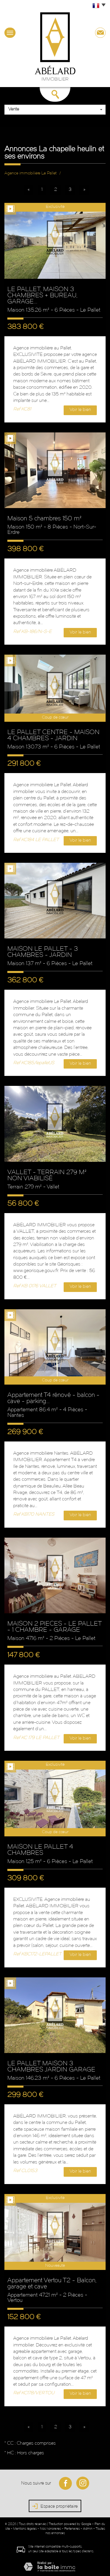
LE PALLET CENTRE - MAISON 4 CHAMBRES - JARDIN (53, 735)
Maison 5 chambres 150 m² (44, 519)
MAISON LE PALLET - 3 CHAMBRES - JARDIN (42, 952)
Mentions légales (25, 2529)
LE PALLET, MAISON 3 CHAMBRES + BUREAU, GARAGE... (42, 295)
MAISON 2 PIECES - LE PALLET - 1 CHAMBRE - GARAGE (54, 1627)
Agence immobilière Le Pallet (30, 173)
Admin (87, 2529)
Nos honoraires (50, 2529)
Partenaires (72, 2529)
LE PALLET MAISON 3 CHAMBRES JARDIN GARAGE (51, 2067)
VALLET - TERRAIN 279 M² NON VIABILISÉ (47, 1175)
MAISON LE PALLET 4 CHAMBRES (40, 1850)
